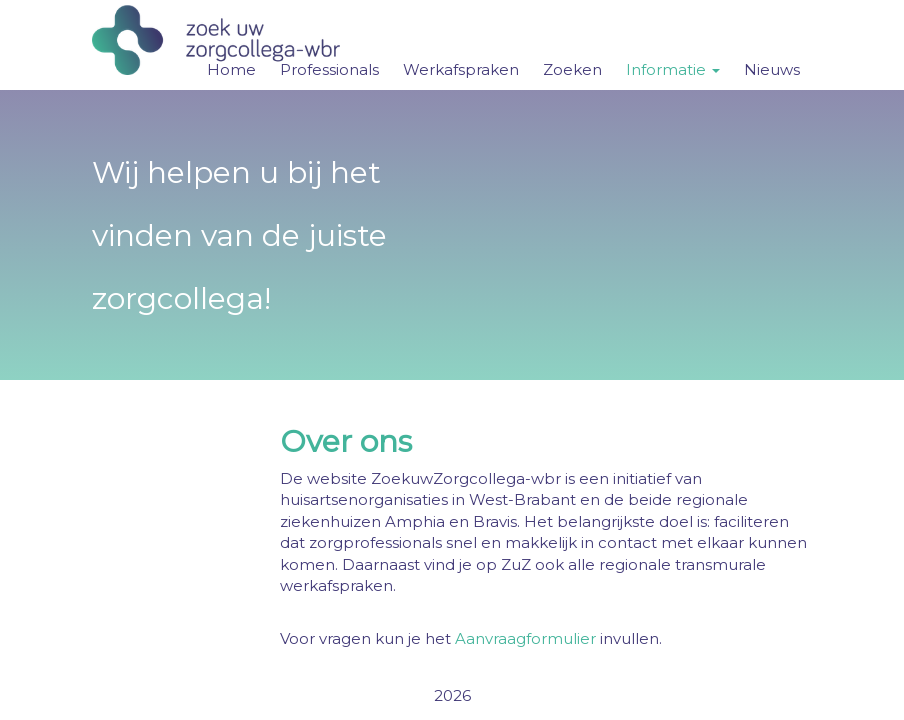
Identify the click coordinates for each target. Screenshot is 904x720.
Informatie (673, 69)
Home (231, 69)
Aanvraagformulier (525, 638)
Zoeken (572, 69)
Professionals (329, 69)
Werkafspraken (461, 69)
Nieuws (772, 69)
